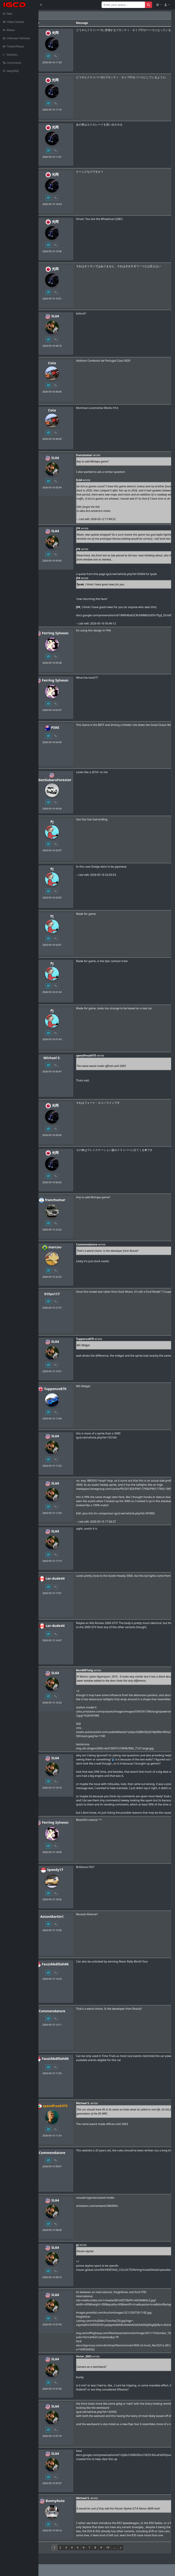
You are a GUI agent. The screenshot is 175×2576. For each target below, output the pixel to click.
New (7, 14)
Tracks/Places (13, 46)
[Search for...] (123, 5)
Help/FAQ (11, 71)
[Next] (140, 2547)
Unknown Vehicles (16, 38)
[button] (159, 4)
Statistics (10, 54)
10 (127, 2547)
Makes (9, 30)
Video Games (13, 22)
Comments (12, 63)
